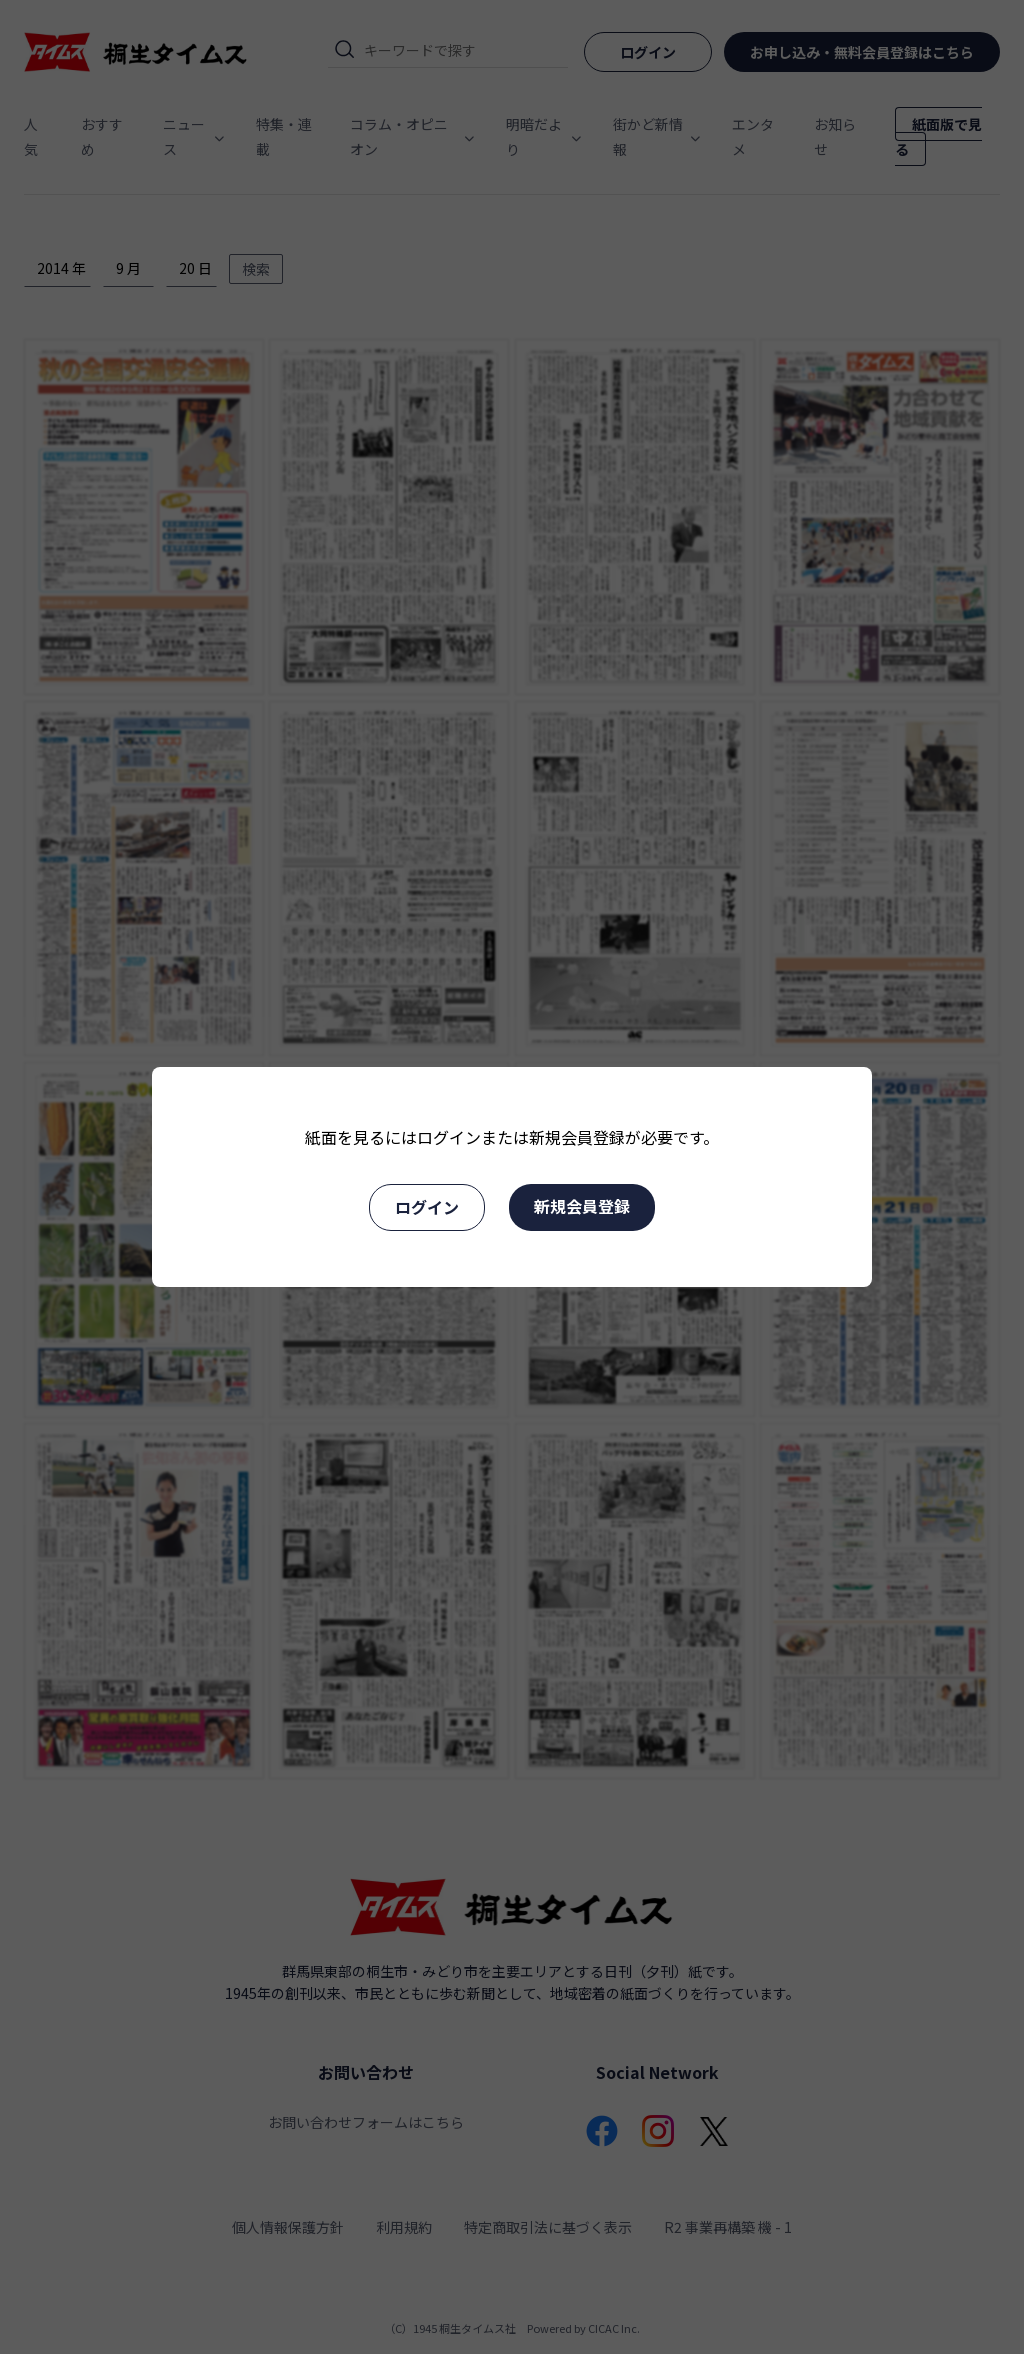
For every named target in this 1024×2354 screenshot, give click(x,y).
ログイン (427, 1207)
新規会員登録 (582, 1206)
